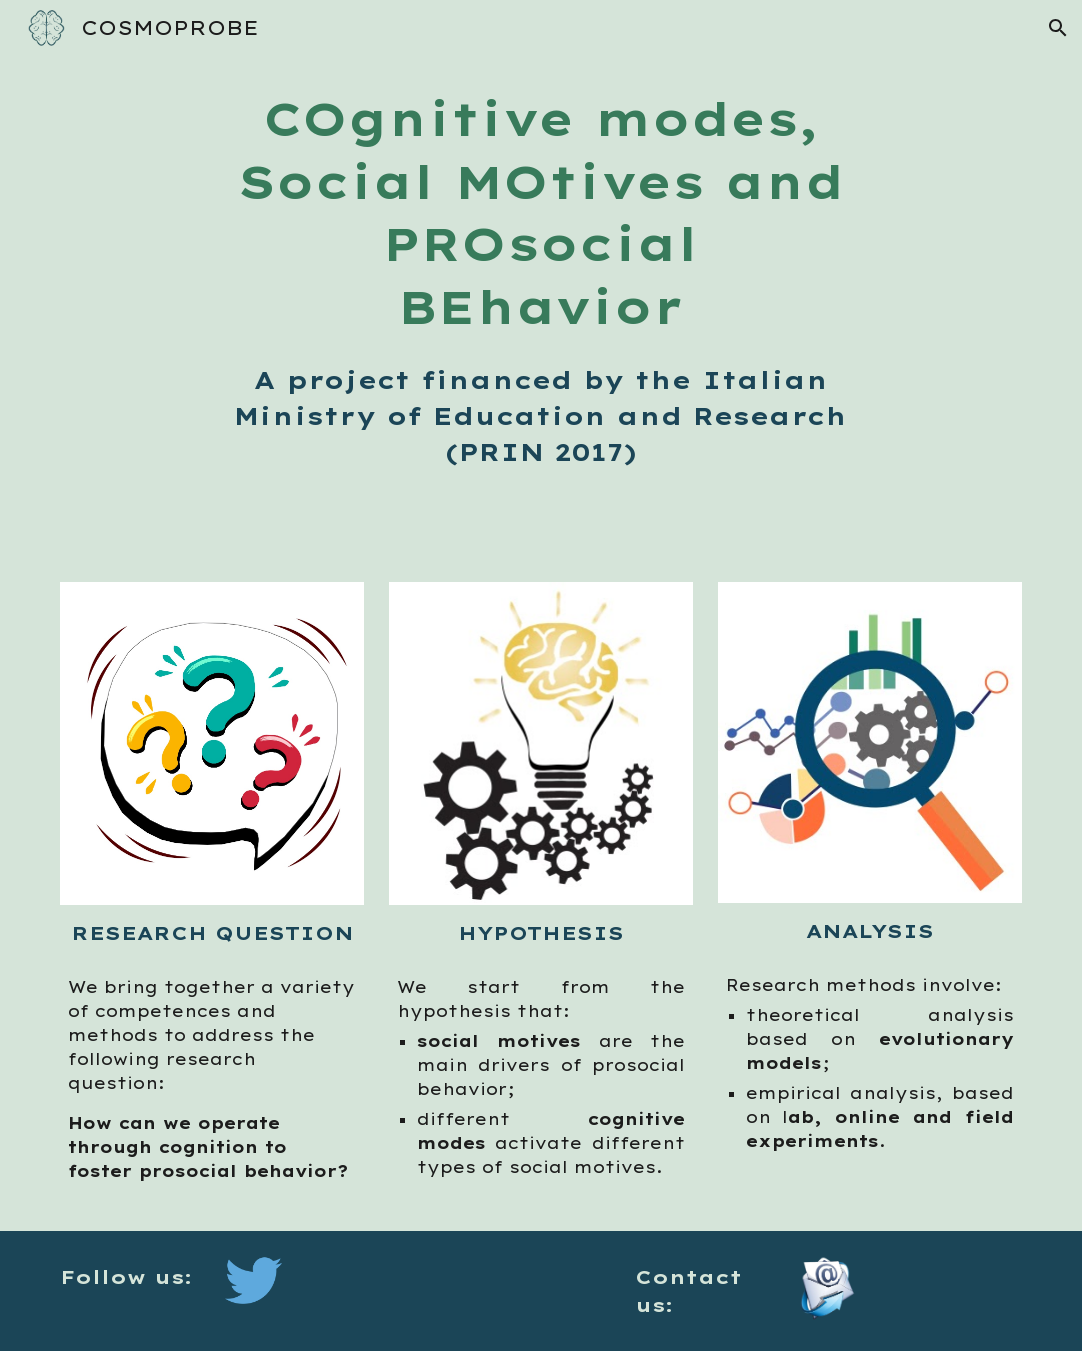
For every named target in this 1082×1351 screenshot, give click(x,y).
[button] (1058, 28)
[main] (541, 279)
